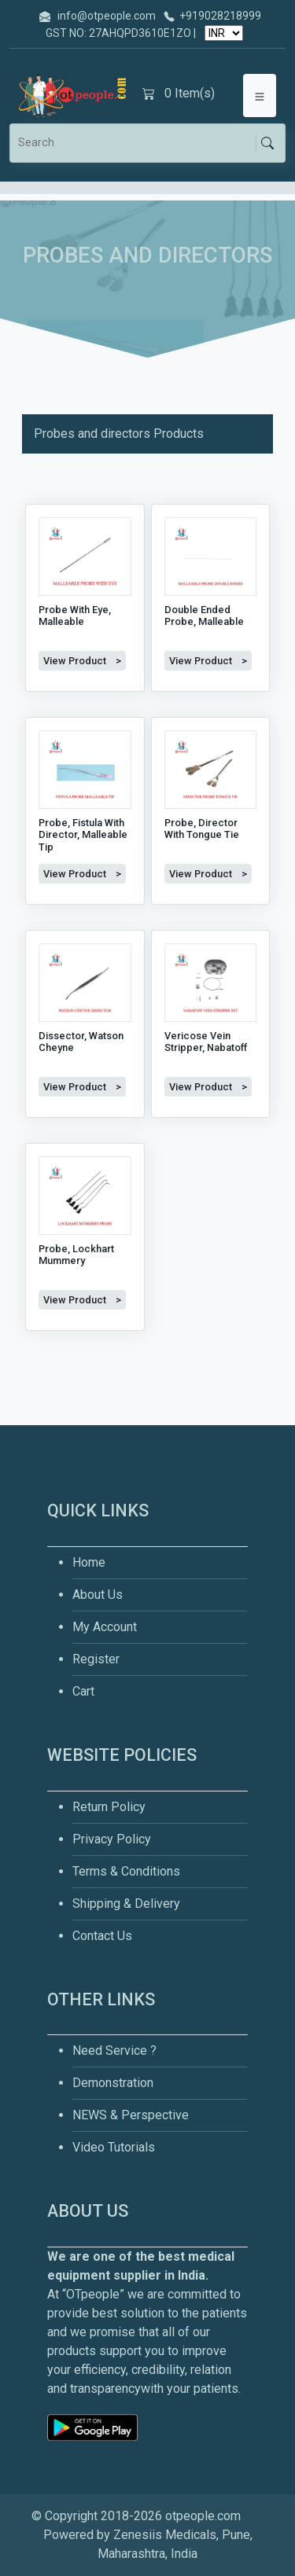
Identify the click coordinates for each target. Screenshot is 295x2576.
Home (88, 1562)
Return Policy (109, 1806)
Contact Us (102, 1935)
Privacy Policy (111, 1839)
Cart (83, 1691)
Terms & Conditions (126, 1871)
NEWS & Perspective (130, 2114)
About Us (97, 1594)
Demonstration (112, 2082)
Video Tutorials (113, 2147)
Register (96, 1659)
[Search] (136, 143)
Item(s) (178, 93)
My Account (104, 1626)
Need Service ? (114, 2050)
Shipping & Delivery (126, 1903)
